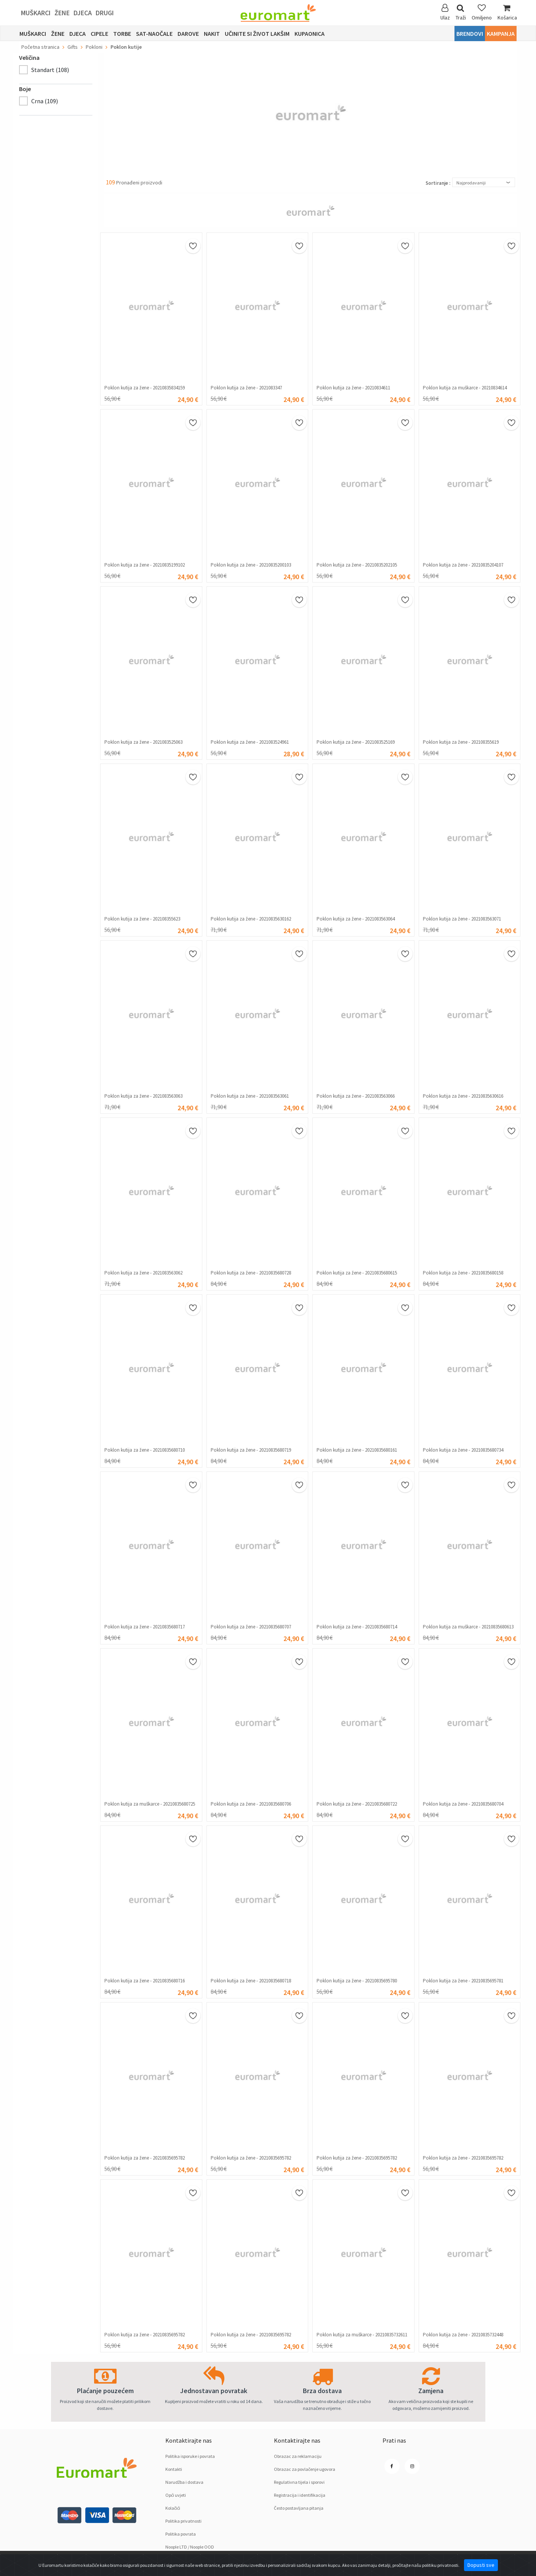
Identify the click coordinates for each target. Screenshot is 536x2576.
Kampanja (501, 33)
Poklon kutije (126, 46)
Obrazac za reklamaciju (298, 2456)
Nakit (212, 33)
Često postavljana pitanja (298, 2508)
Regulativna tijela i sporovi (299, 2482)
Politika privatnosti (183, 2521)
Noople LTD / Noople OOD (189, 2547)
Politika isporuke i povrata (190, 2456)
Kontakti (173, 2469)
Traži (461, 12)
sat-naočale (154, 33)
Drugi (105, 12)
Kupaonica (309, 33)
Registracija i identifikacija (299, 2495)
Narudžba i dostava (184, 2482)
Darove (188, 33)
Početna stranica (40, 46)
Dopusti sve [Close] (480, 2565)
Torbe (122, 33)
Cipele (99, 33)
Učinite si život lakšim (257, 33)
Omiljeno (482, 12)
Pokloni (94, 46)
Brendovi (469, 33)
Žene (62, 12)
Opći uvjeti (175, 2495)
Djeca (83, 12)
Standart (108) (50, 70)
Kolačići (172, 2508)
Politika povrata (180, 2534)
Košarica (507, 12)
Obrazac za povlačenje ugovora (304, 2469)
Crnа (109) (44, 101)
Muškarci (36, 12)
